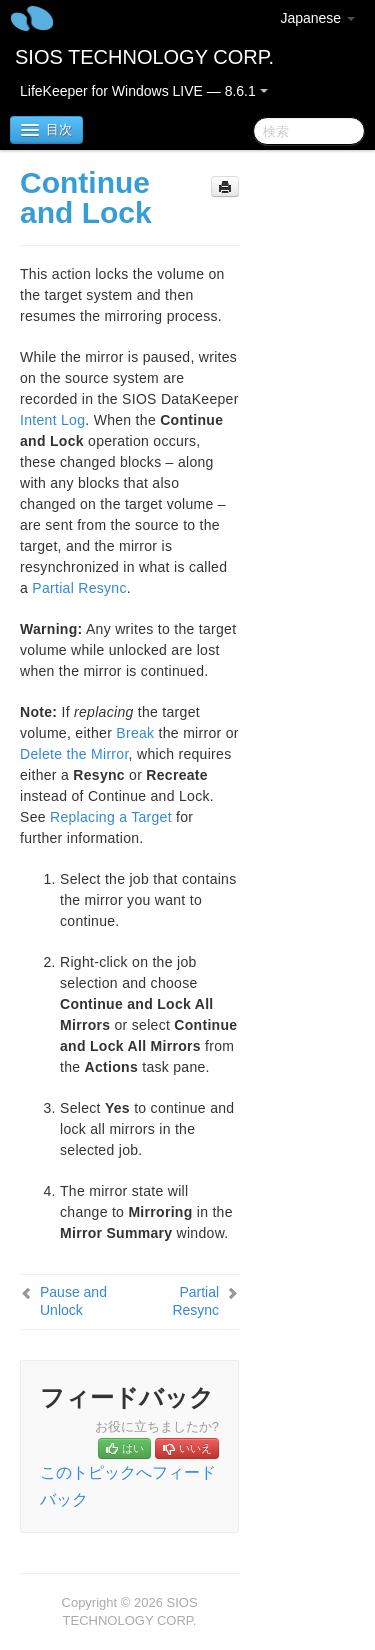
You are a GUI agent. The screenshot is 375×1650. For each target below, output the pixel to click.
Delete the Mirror (74, 754)
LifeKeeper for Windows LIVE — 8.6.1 (144, 91)
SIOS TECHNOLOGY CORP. (144, 57)
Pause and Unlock (73, 1301)
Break (135, 733)
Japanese (317, 18)
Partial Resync (79, 588)
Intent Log (52, 420)
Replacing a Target (111, 817)
